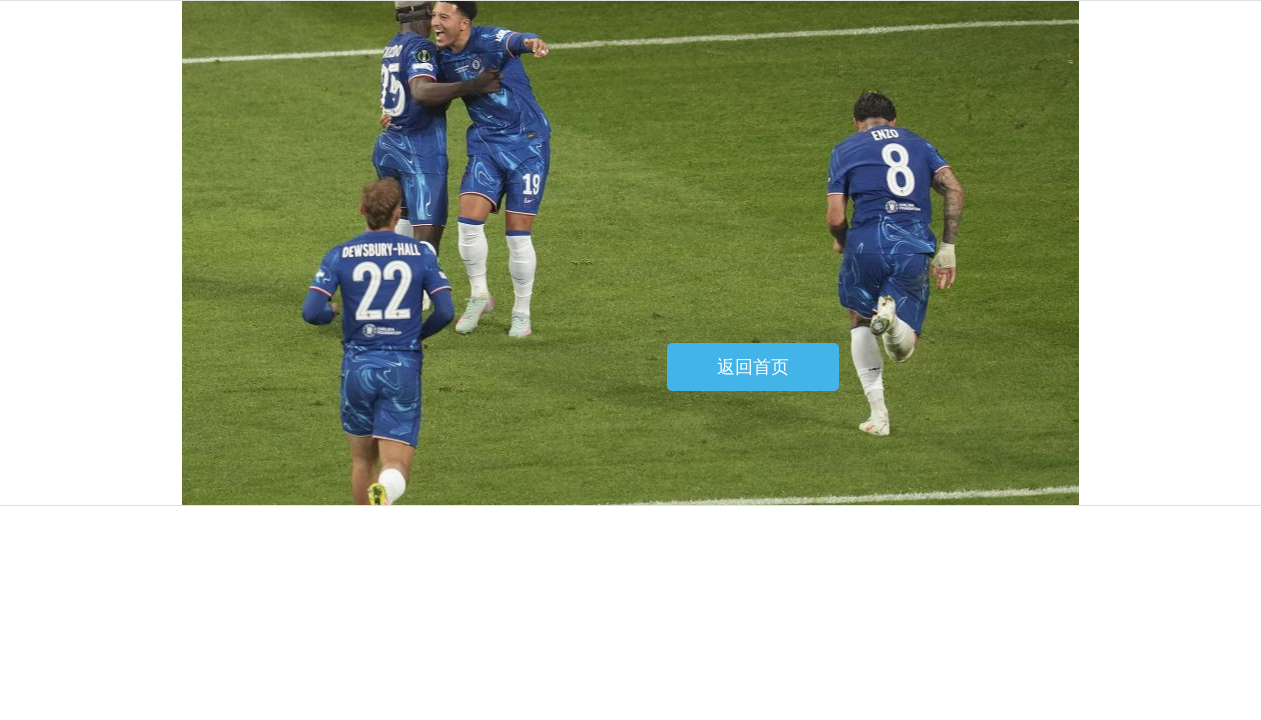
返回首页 (753, 367)
